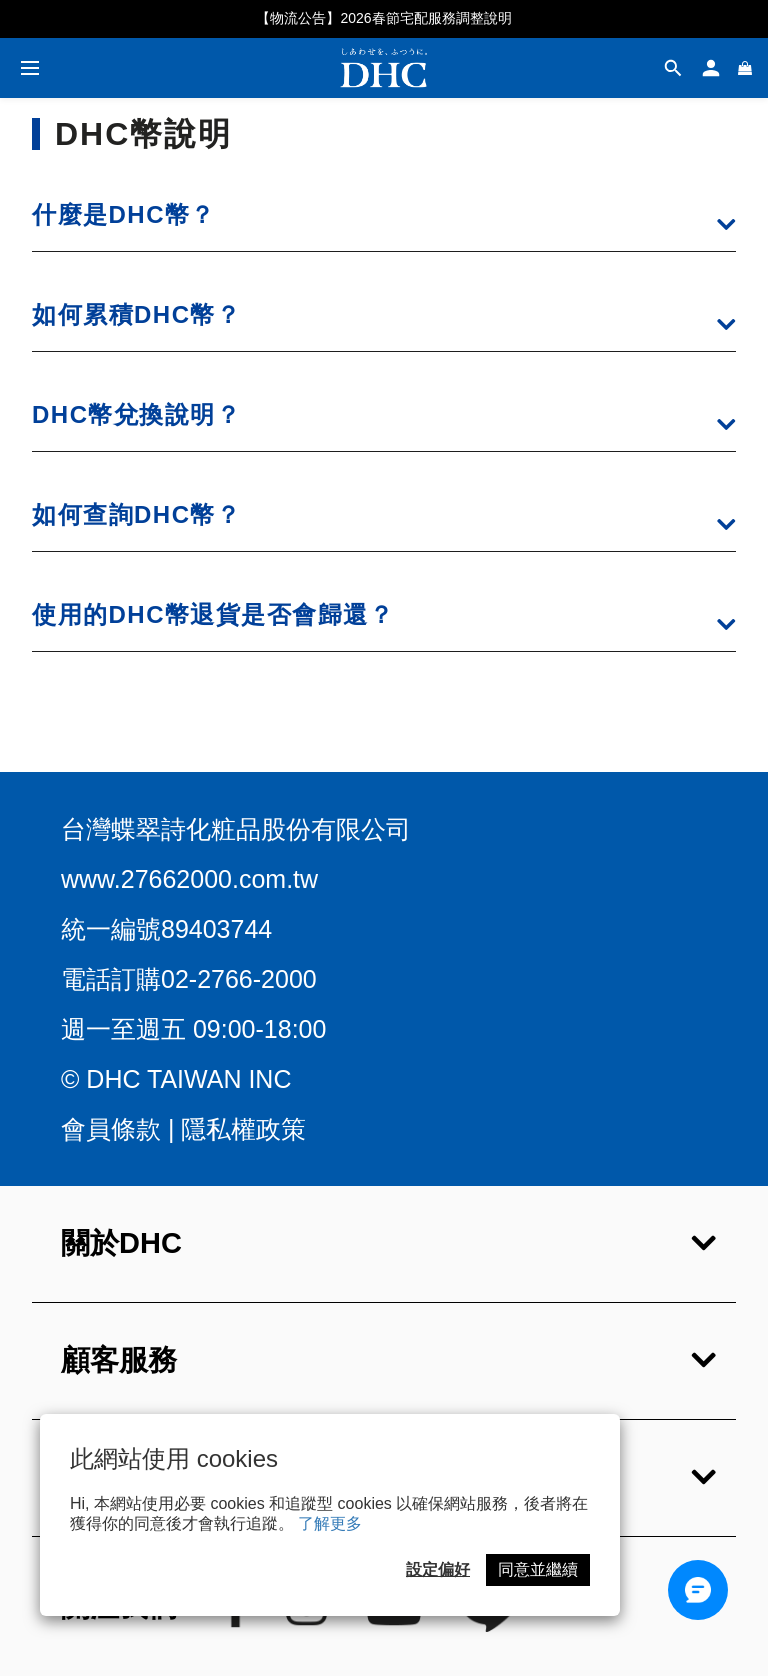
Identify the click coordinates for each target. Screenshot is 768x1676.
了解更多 (330, 1523)
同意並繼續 (538, 1569)
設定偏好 (438, 1569)
